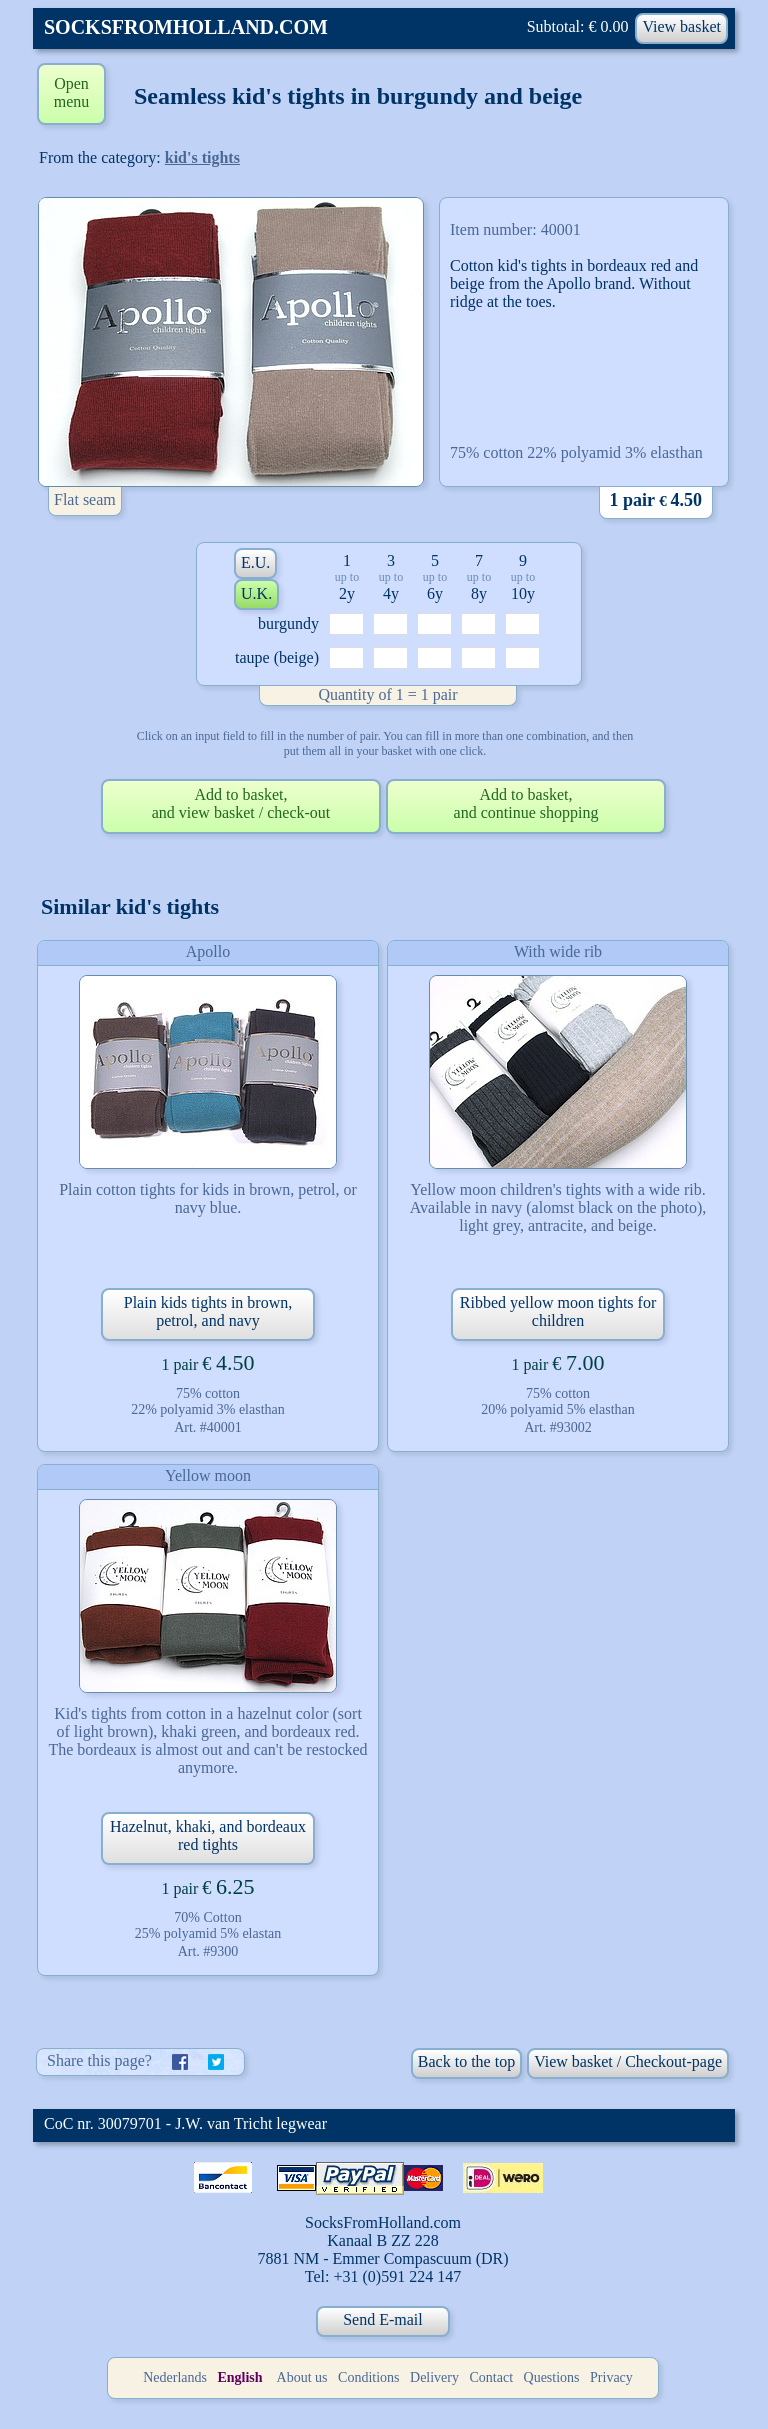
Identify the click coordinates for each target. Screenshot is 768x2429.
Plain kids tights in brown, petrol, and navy (208, 1311)
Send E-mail (383, 2319)
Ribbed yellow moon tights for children (558, 1311)
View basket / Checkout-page (628, 2061)
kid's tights (202, 157)
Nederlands (175, 2377)
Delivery (434, 2377)
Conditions (368, 2377)
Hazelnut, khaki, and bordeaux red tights (208, 1835)
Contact (492, 2377)
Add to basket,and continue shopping (526, 803)
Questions (552, 2377)
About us (302, 2377)
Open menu (72, 92)
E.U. (255, 562)
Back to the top (466, 2061)
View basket (681, 26)
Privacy (611, 2377)
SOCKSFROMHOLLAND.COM (186, 27)
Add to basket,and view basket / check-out (241, 803)
